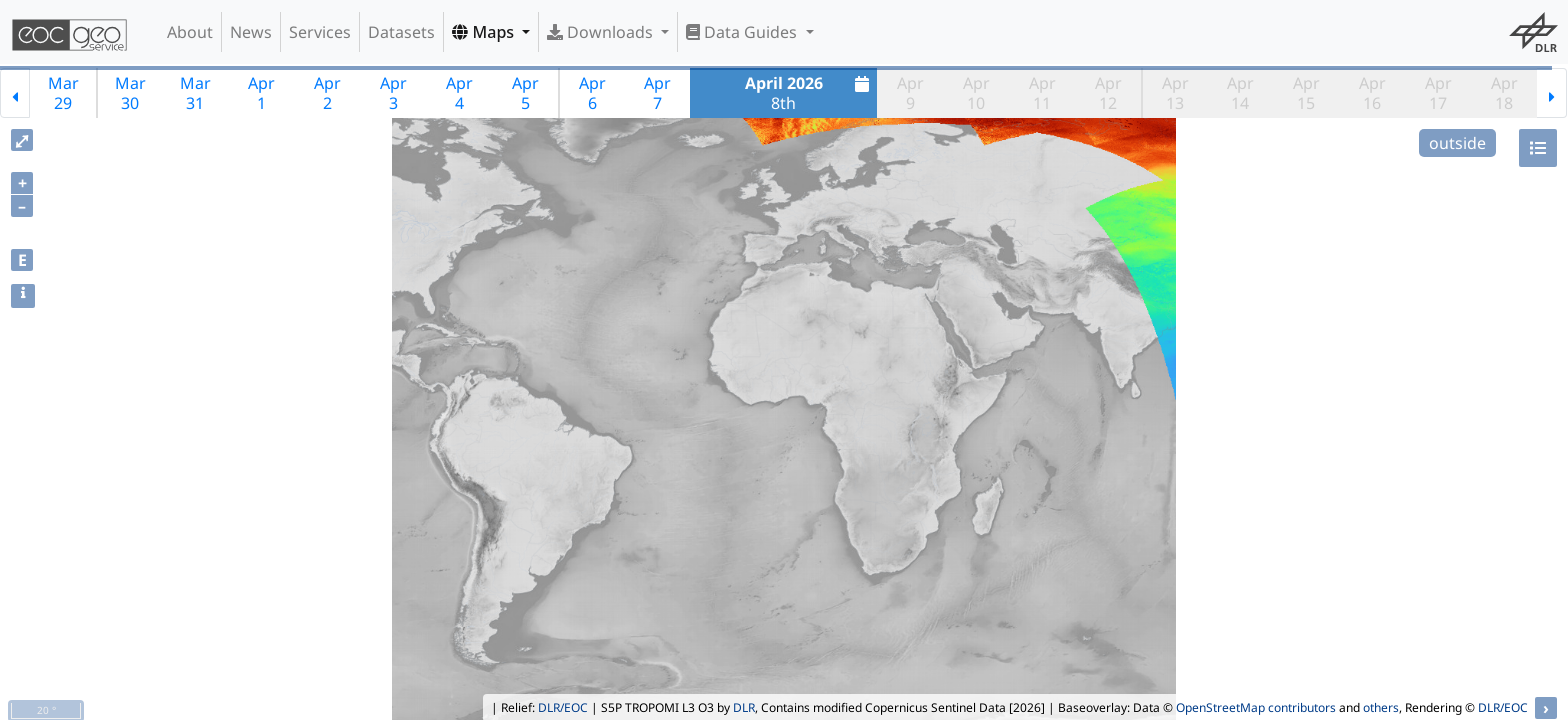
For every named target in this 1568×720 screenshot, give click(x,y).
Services (320, 32)
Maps (485, 32)
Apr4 (459, 93)
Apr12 (1108, 93)
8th (810, 93)
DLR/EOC (563, 707)
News (251, 32)
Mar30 (130, 93)
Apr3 (393, 93)
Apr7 (657, 93)
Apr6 (592, 93)
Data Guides (743, 32)
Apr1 (261, 93)
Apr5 (525, 93)
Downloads (602, 32)
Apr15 (1306, 93)
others (1381, 707)
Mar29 (63, 93)
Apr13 (1175, 93)
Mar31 (195, 93)
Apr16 (1372, 93)
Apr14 (1240, 93)
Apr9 (910, 93)
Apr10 (976, 93)
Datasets (401, 32)
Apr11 (1042, 93)
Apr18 (1504, 93)
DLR (744, 707)
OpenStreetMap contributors (1256, 707)
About (190, 32)
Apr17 (1438, 93)
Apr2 (327, 93)
